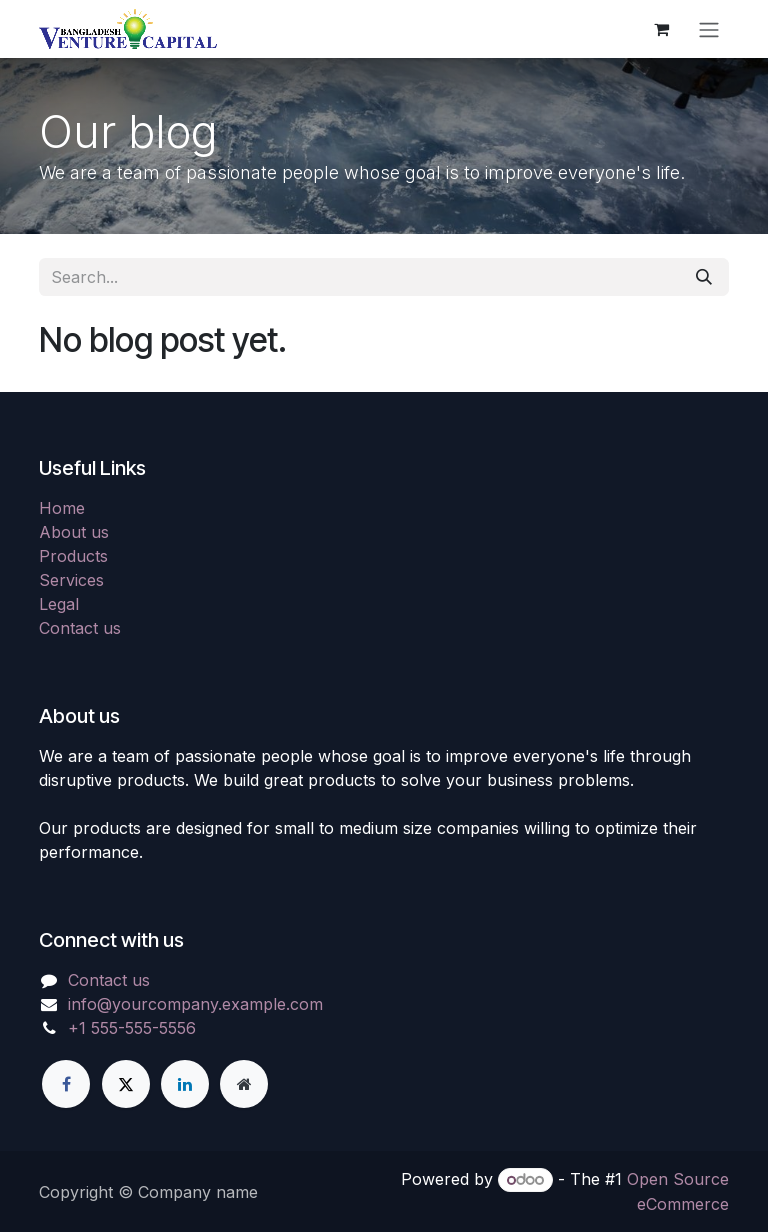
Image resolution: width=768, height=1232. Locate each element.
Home (62, 508)
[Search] (704, 277)
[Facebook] (66, 1084)
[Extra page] (244, 1084)
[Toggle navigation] (709, 29)
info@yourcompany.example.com (195, 1004)
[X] (126, 1084)
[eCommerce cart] (661, 29)
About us (74, 532)
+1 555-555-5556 (132, 1028)
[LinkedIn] (185, 1084)
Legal (59, 604)
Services (71, 580)
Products (73, 556)
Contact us (80, 628)
